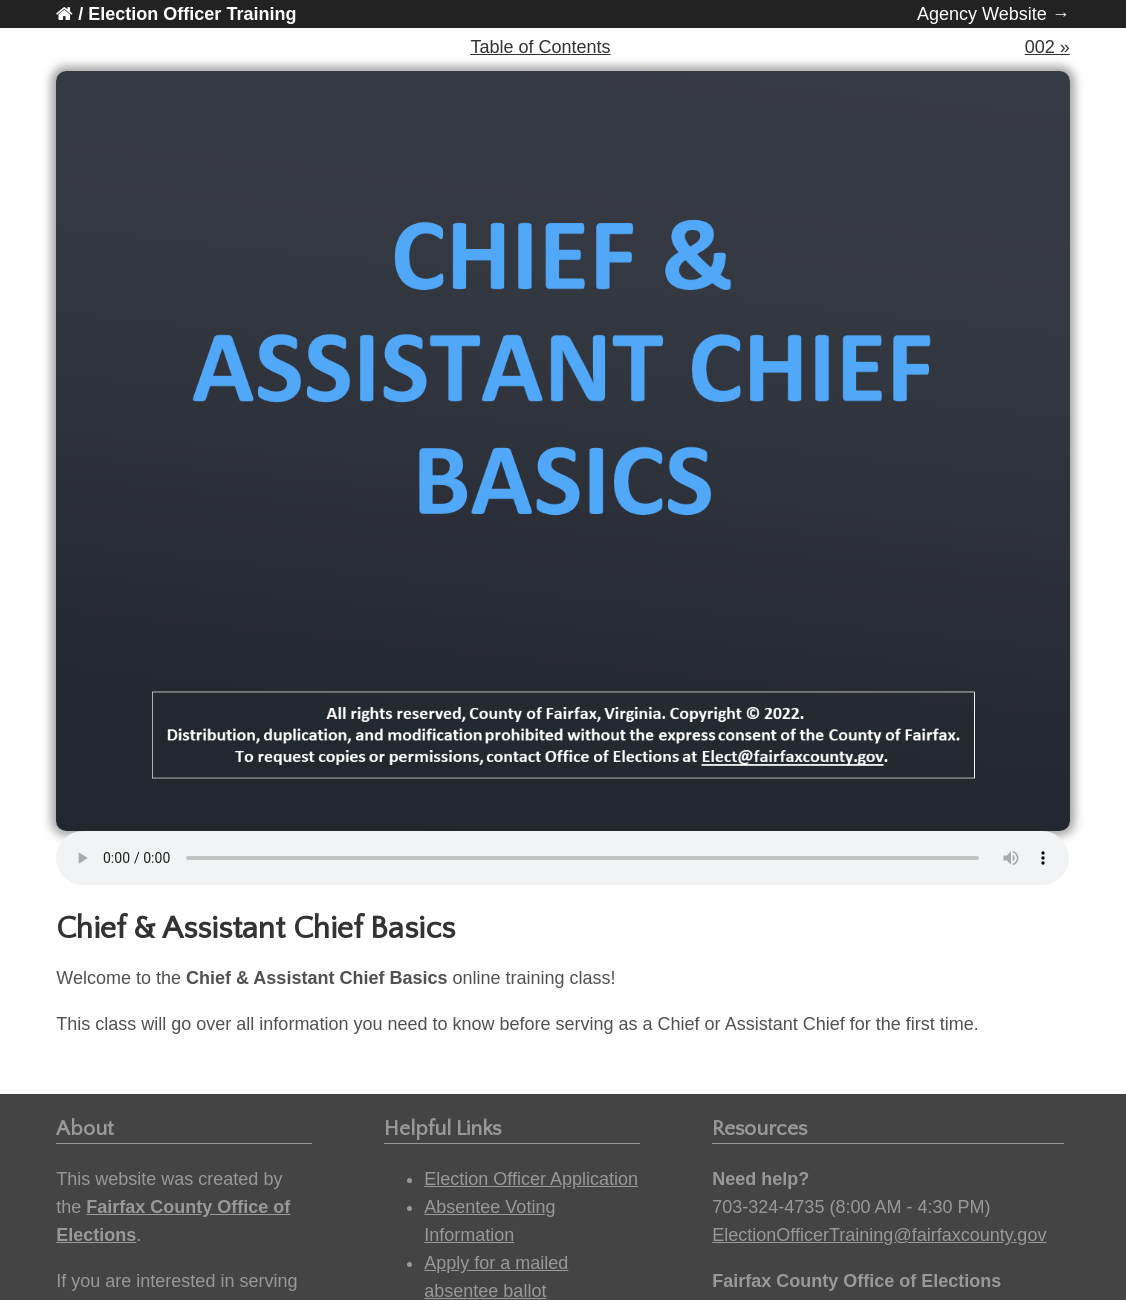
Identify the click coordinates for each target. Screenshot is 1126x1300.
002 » (1047, 47)
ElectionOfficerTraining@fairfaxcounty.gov (879, 1235)
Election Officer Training (192, 14)
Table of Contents (540, 47)
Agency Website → (993, 14)
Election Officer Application (531, 1179)
